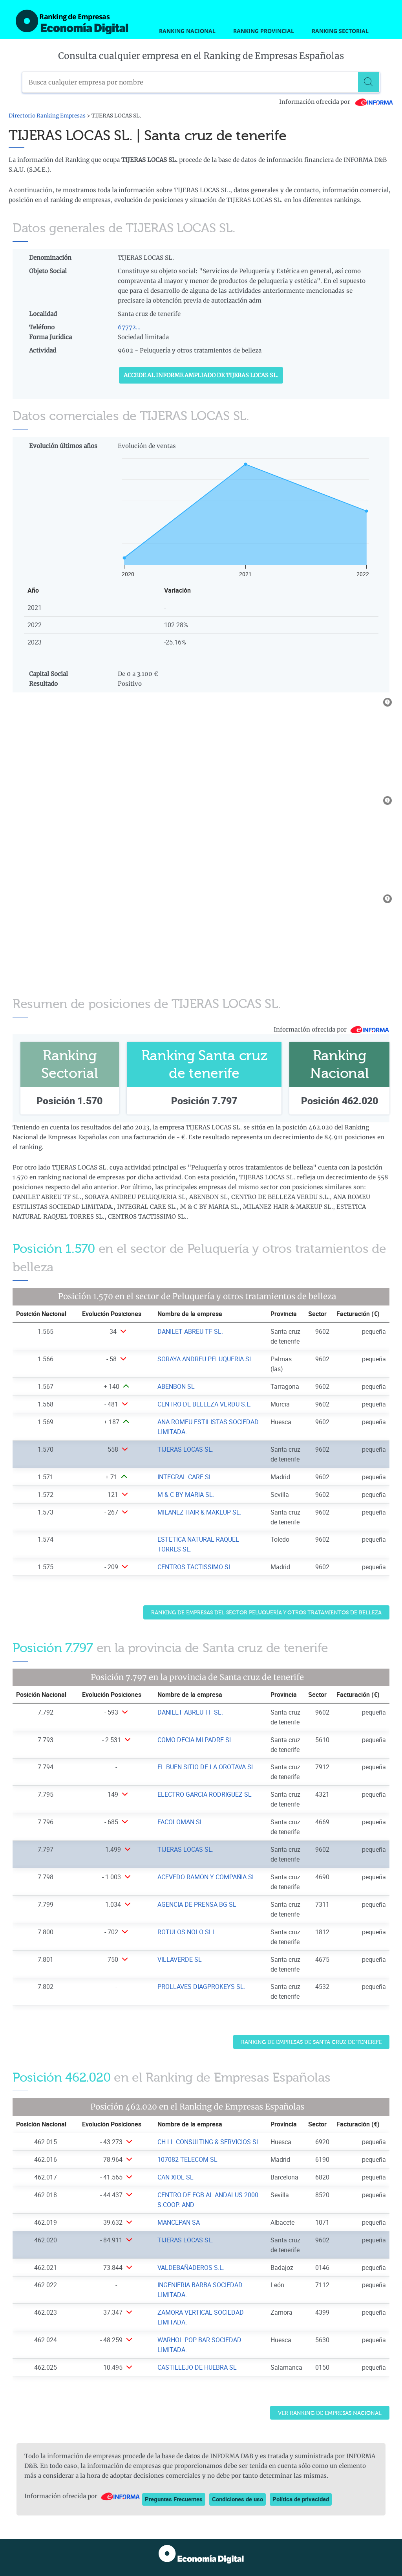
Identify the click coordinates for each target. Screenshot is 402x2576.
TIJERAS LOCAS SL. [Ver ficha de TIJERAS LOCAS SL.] (185, 1449)
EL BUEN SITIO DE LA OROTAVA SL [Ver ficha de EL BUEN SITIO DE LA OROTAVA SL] (206, 1767)
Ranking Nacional (187, 31)
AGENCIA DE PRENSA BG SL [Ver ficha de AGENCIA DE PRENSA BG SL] (196, 1904)
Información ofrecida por (336, 101)
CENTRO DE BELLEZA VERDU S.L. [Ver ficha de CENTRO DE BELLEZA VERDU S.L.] (204, 1404)
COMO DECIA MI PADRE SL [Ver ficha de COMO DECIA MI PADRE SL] (195, 1739)
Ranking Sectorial (340, 31)
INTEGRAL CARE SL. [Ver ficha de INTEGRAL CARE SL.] (185, 1477)
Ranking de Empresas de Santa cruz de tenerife (311, 2042)
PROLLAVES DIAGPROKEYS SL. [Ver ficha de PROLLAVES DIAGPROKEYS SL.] (201, 1986)
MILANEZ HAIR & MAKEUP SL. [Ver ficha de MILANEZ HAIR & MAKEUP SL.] (199, 1512)
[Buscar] (369, 82)
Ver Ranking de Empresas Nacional (330, 2413)
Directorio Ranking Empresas (47, 115)
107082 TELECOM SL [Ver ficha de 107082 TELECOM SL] (187, 2159)
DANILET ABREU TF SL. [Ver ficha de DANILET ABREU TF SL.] (190, 1331)
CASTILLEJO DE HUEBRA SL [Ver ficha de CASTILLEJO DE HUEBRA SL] (197, 2367)
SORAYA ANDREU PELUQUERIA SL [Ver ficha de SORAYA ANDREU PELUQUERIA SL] (205, 1359)
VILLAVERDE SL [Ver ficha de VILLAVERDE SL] (179, 1959)
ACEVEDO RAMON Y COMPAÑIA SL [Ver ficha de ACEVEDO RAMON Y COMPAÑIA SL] (206, 1877)
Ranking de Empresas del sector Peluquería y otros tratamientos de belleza (266, 1612)
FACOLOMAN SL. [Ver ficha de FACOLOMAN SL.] (181, 1822)
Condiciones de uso (237, 2499)
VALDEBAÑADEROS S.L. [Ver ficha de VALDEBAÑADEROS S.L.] (191, 2267)
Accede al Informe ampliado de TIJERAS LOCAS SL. (201, 375)
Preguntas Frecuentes (174, 2499)
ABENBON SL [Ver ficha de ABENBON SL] (176, 1386)
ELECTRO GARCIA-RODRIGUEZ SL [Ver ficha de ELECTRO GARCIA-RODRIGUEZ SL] (204, 1794)
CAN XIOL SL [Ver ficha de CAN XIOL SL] (175, 2177)
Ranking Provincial (263, 31)
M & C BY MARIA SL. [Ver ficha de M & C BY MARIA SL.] (185, 1494)
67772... (129, 327)
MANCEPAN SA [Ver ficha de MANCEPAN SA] (178, 2222)
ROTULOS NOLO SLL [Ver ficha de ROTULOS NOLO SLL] (186, 1932)
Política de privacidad (300, 2499)
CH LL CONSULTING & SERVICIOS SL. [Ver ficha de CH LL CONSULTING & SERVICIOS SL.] (209, 2141)
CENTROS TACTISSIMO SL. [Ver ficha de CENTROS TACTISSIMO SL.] (195, 1566)
